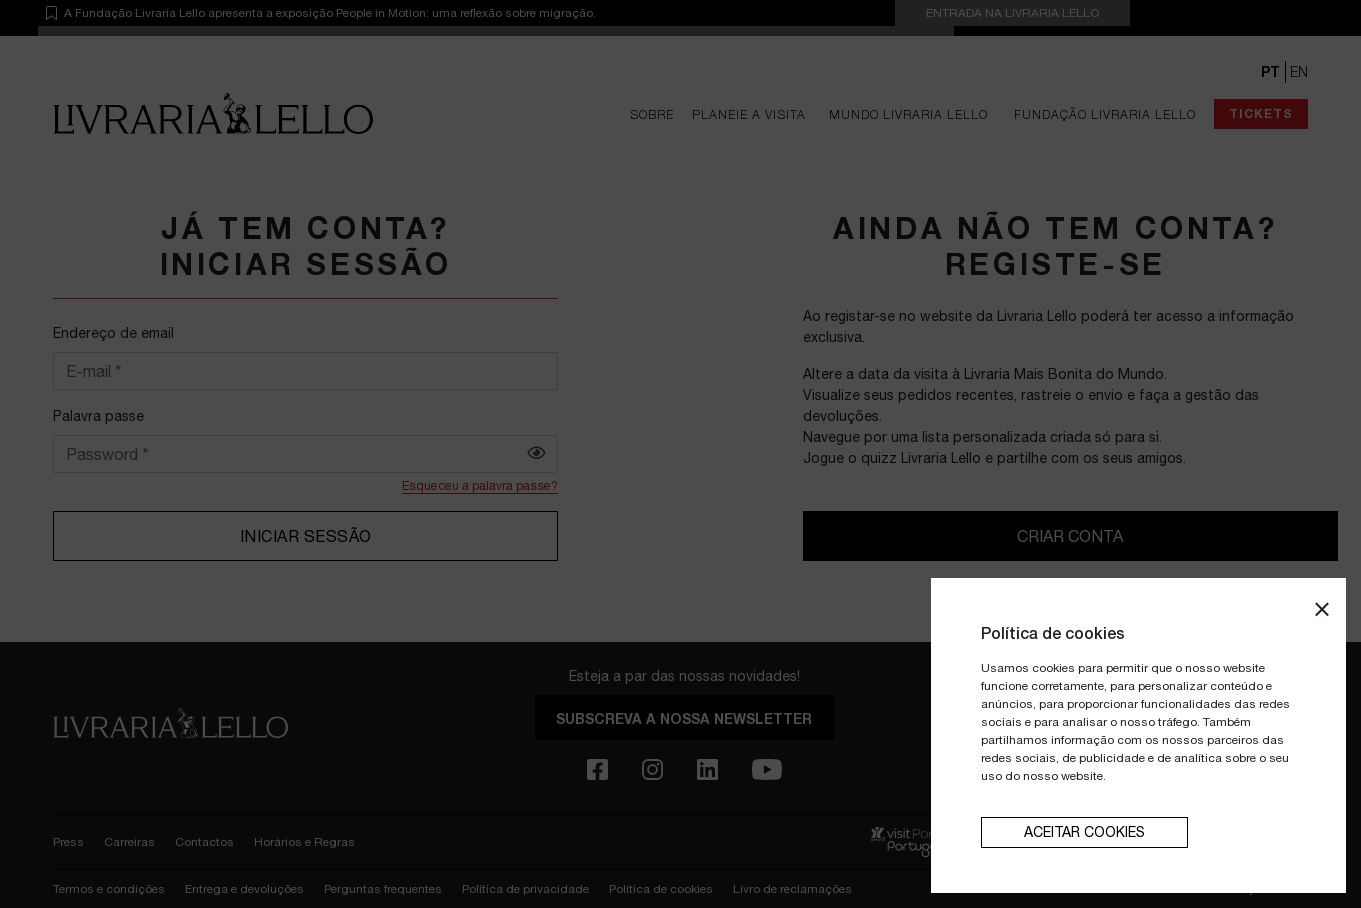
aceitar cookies (1084, 832)
